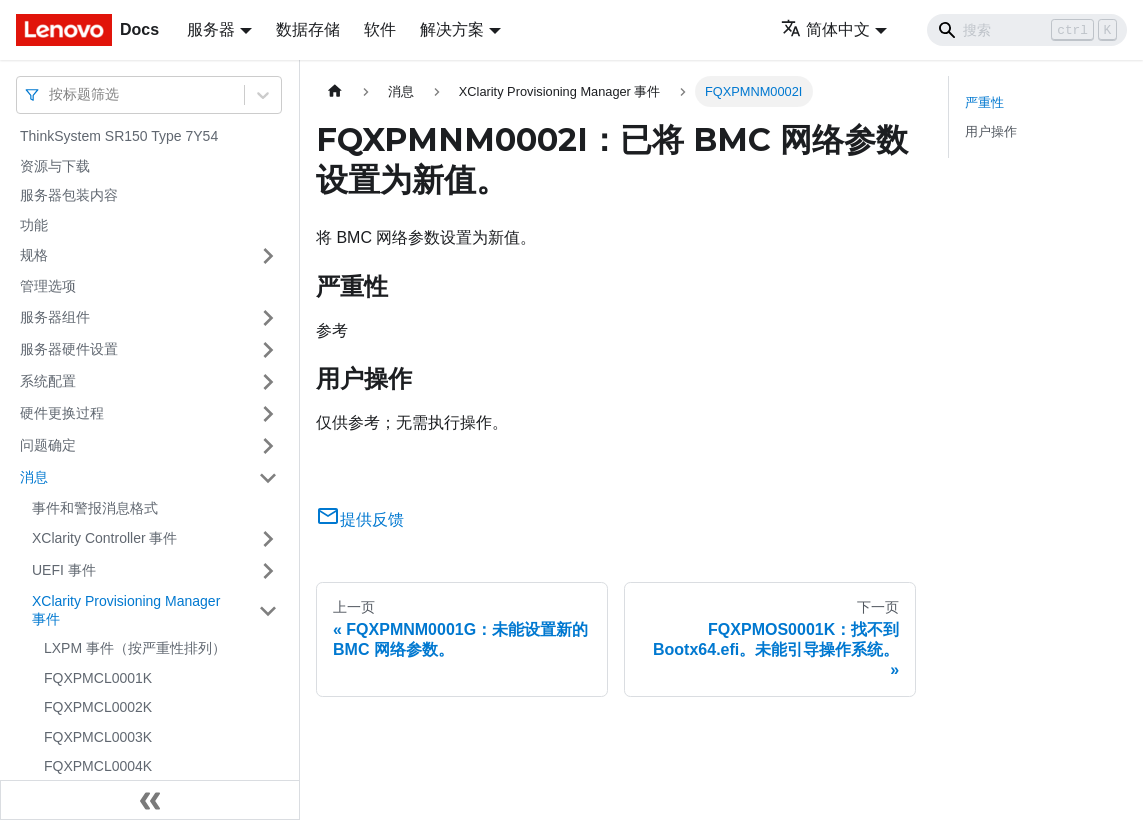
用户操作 (991, 131)
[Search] (1027, 30)
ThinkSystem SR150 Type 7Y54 (119, 136)
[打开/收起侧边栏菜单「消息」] (268, 478)
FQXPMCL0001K (98, 678)
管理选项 (48, 286)
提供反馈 (360, 519)
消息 (34, 477)
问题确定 (48, 445)
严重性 (984, 102)
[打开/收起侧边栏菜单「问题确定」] (268, 446)
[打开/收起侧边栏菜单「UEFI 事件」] (268, 571)
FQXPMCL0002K (98, 707)
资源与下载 (55, 166)
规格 (34, 255)
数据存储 (308, 29)
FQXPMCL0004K (98, 766)
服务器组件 (55, 317)
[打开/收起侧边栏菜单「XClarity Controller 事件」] (268, 539)
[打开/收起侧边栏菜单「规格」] (268, 256)
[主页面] (335, 91)
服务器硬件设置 (69, 349)
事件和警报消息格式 (95, 508)
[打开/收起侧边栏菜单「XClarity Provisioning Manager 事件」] (268, 610)
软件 (380, 29)
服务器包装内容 (69, 195)
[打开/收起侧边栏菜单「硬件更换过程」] (268, 414)
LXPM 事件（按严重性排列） (135, 648)
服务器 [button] (211, 29)
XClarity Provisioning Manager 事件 (126, 610)
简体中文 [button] (825, 29)
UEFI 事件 (64, 570)
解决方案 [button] (452, 29)
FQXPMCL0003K (98, 737)
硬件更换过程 (62, 413)
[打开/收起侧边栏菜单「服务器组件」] (268, 318)
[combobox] (51, 94)
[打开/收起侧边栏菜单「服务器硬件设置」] (268, 350)
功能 (34, 225)
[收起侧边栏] (150, 800)
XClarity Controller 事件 (104, 538)
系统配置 (48, 381)
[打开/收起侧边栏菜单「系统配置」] (268, 382)
